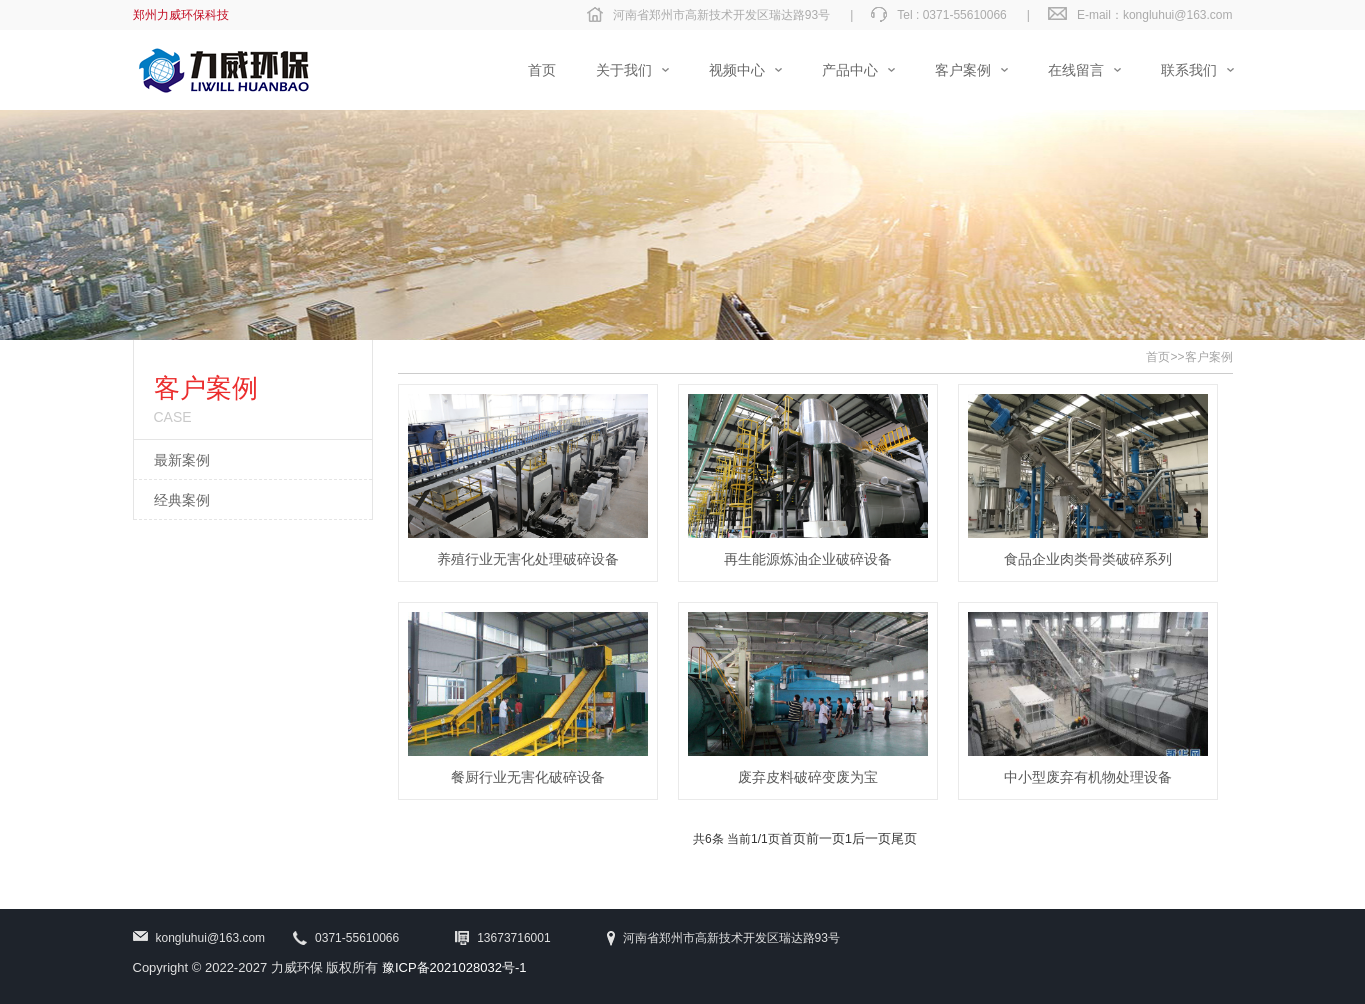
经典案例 (182, 500)
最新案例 (182, 460)
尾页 (904, 838)
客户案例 (1209, 357)
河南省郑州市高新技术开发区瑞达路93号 (721, 15)
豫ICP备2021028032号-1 (454, 967)
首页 (1158, 357)
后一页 (871, 838)
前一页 (825, 838)
